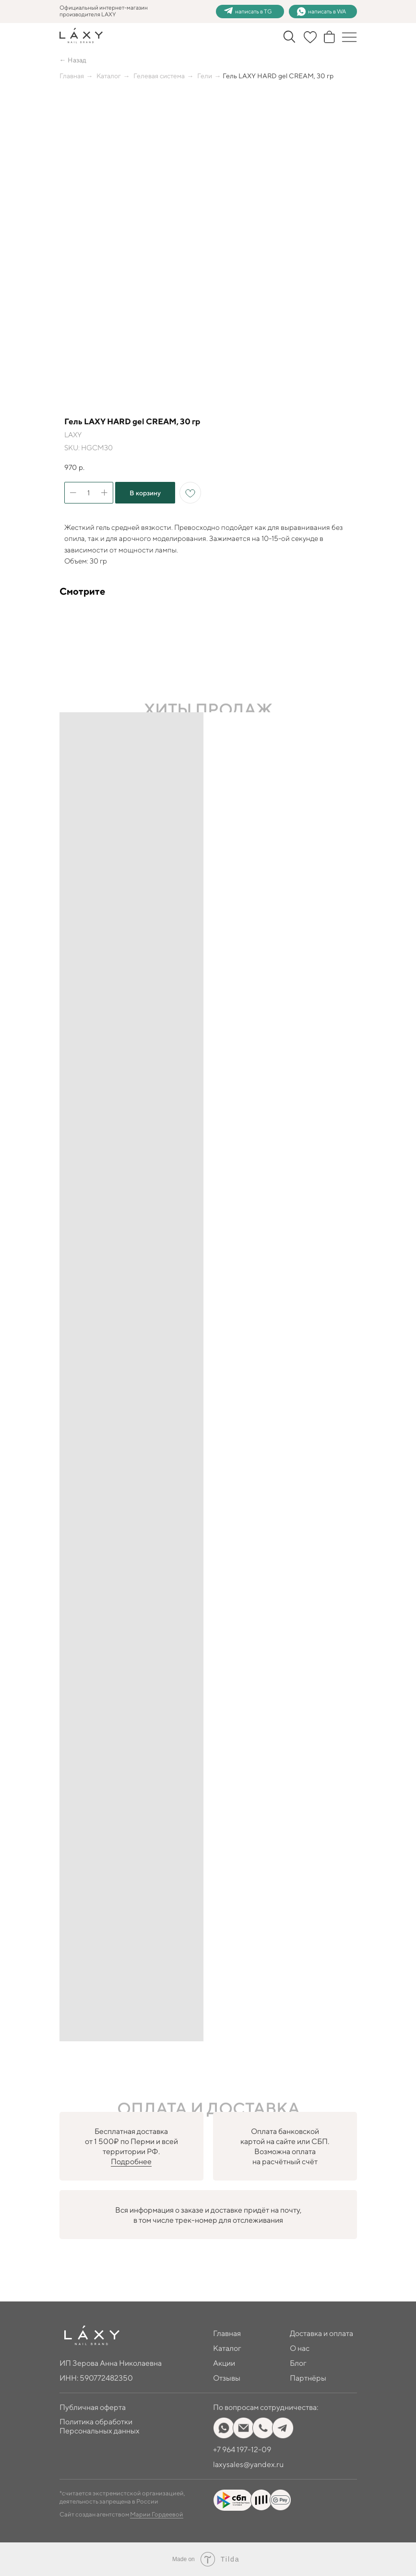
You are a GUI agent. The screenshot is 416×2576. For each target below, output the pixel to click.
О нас (299, 2348)
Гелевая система (159, 76)
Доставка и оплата (321, 2333)
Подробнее (131, 2161)
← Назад (72, 60)
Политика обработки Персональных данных (99, 2426)
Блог (298, 2363)
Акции (224, 2363)
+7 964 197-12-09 (242, 2449)
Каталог (108, 76)
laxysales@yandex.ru (248, 2464)
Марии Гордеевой (156, 2514)
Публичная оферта (92, 2407)
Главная (71, 76)
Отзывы (226, 2378)
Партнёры (308, 2378)
